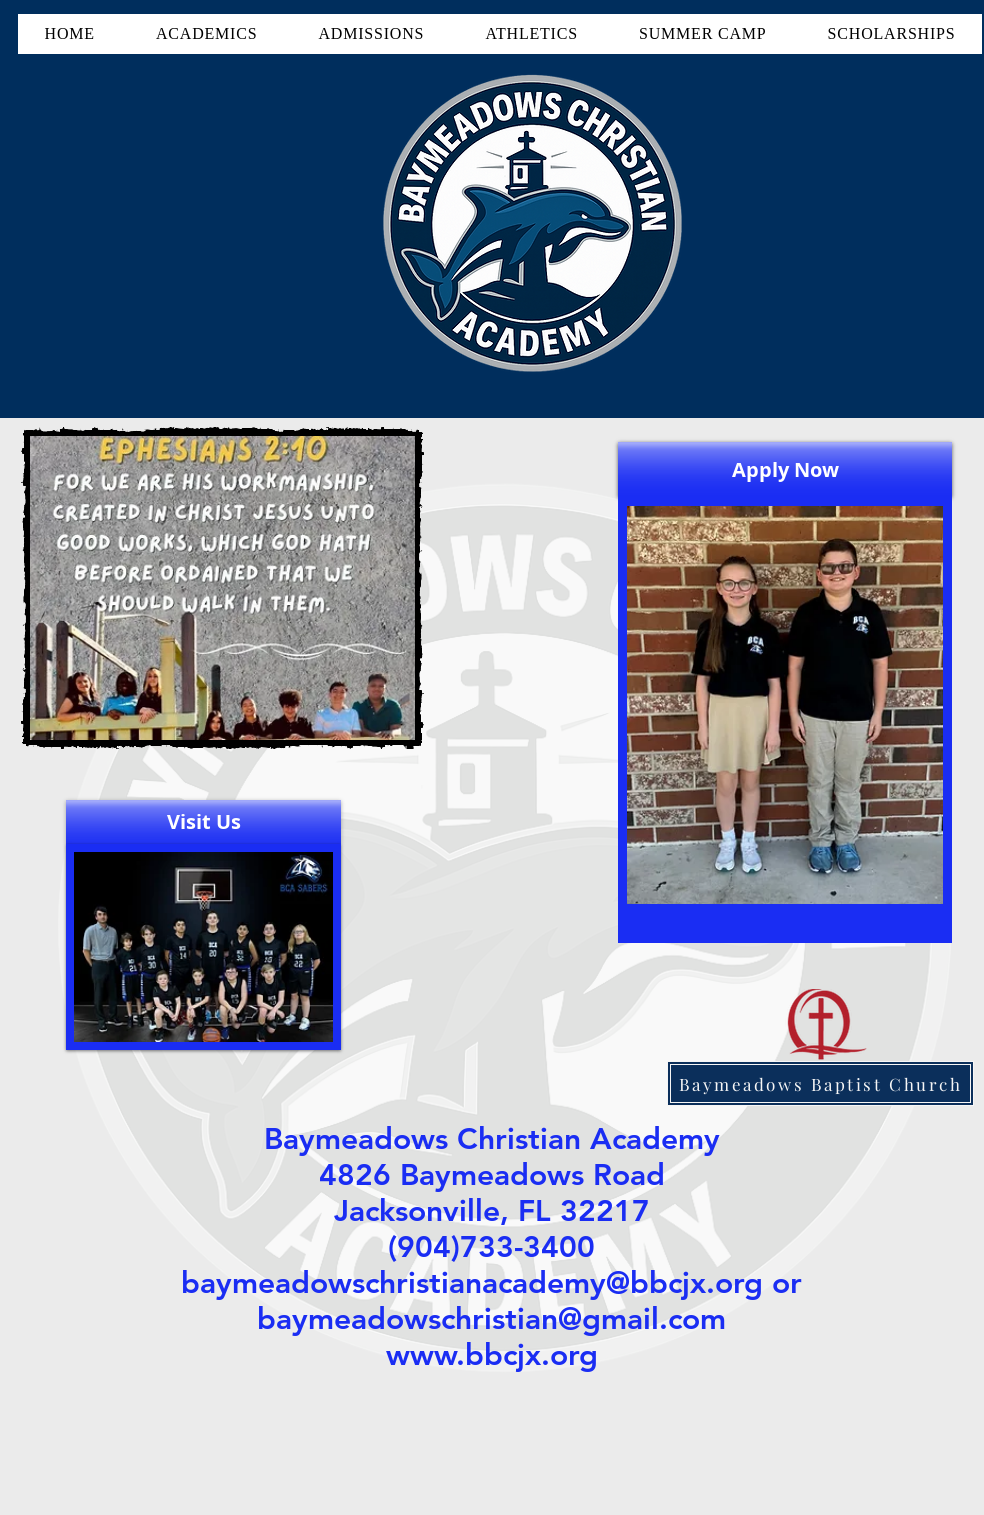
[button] (206, 34)
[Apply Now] (785, 469)
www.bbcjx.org (492, 1355)
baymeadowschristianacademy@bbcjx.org (472, 1283)
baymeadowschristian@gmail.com (491, 1319)
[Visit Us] (203, 822)
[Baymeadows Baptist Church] (820, 1083)
